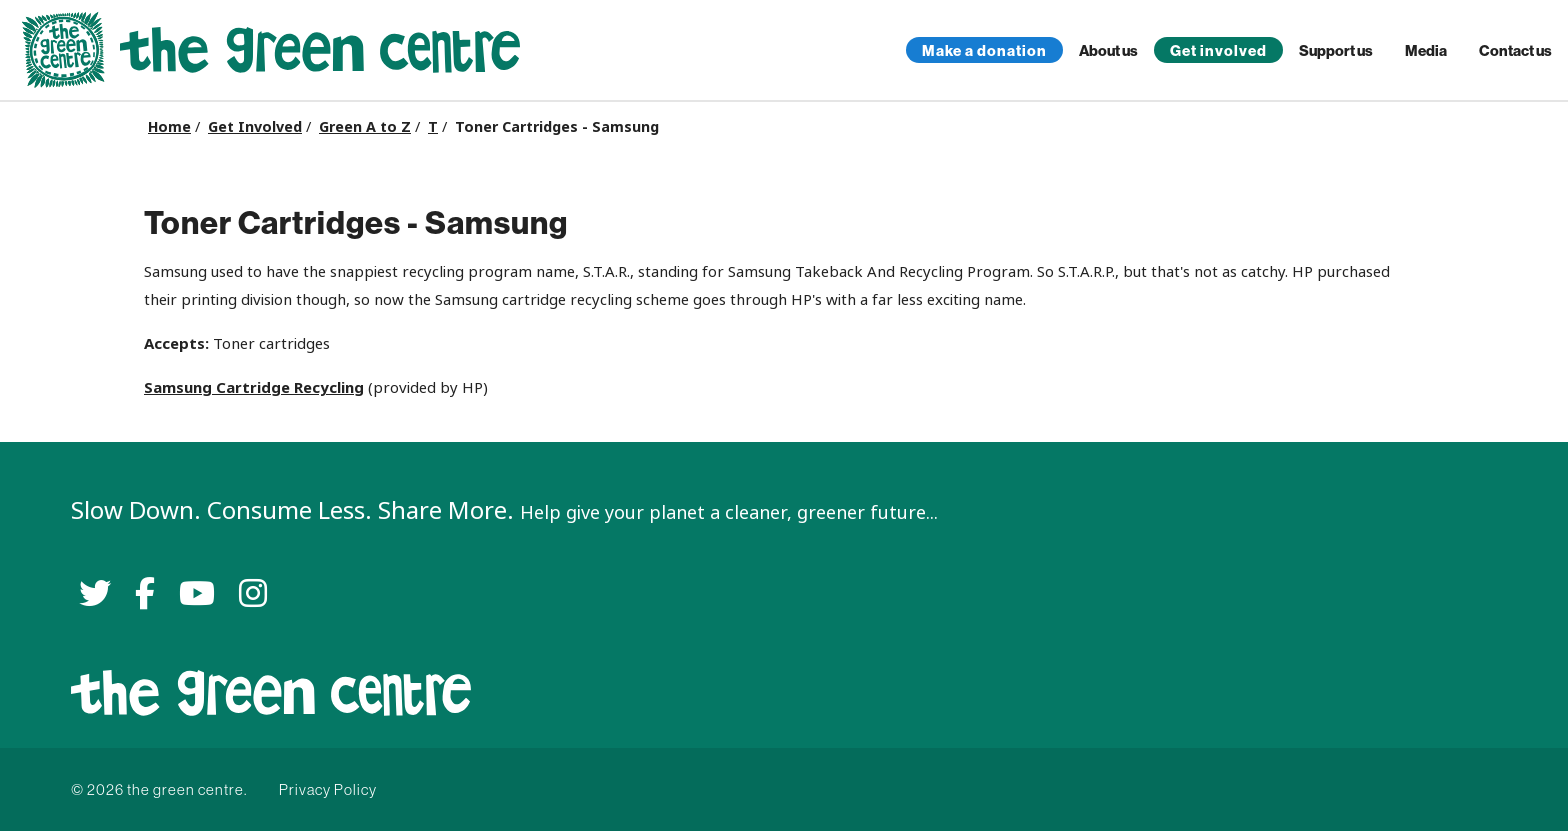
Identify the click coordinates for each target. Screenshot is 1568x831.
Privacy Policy (328, 789)
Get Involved (255, 127)
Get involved (1218, 50)
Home (169, 127)
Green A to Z (365, 127)
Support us (1336, 50)
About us (1108, 50)
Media (1426, 50)
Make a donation (984, 50)
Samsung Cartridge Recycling (254, 387)
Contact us (1515, 50)
